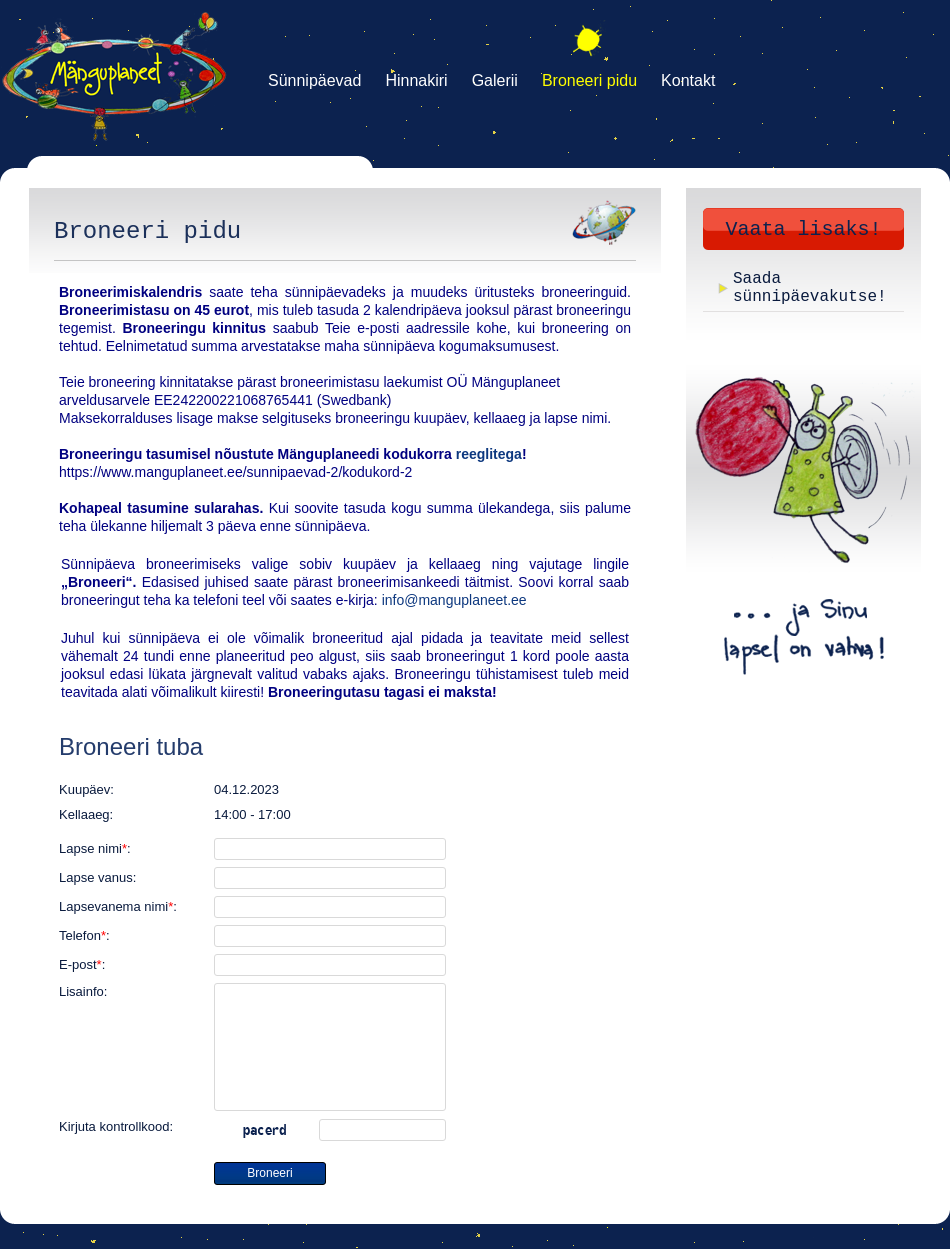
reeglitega (489, 454)
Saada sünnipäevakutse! (810, 288)
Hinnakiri (416, 80)
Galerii (495, 80)
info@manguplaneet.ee (454, 600)
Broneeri (269, 1173)
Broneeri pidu (589, 80)
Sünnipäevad (314, 80)
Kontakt (688, 80)
